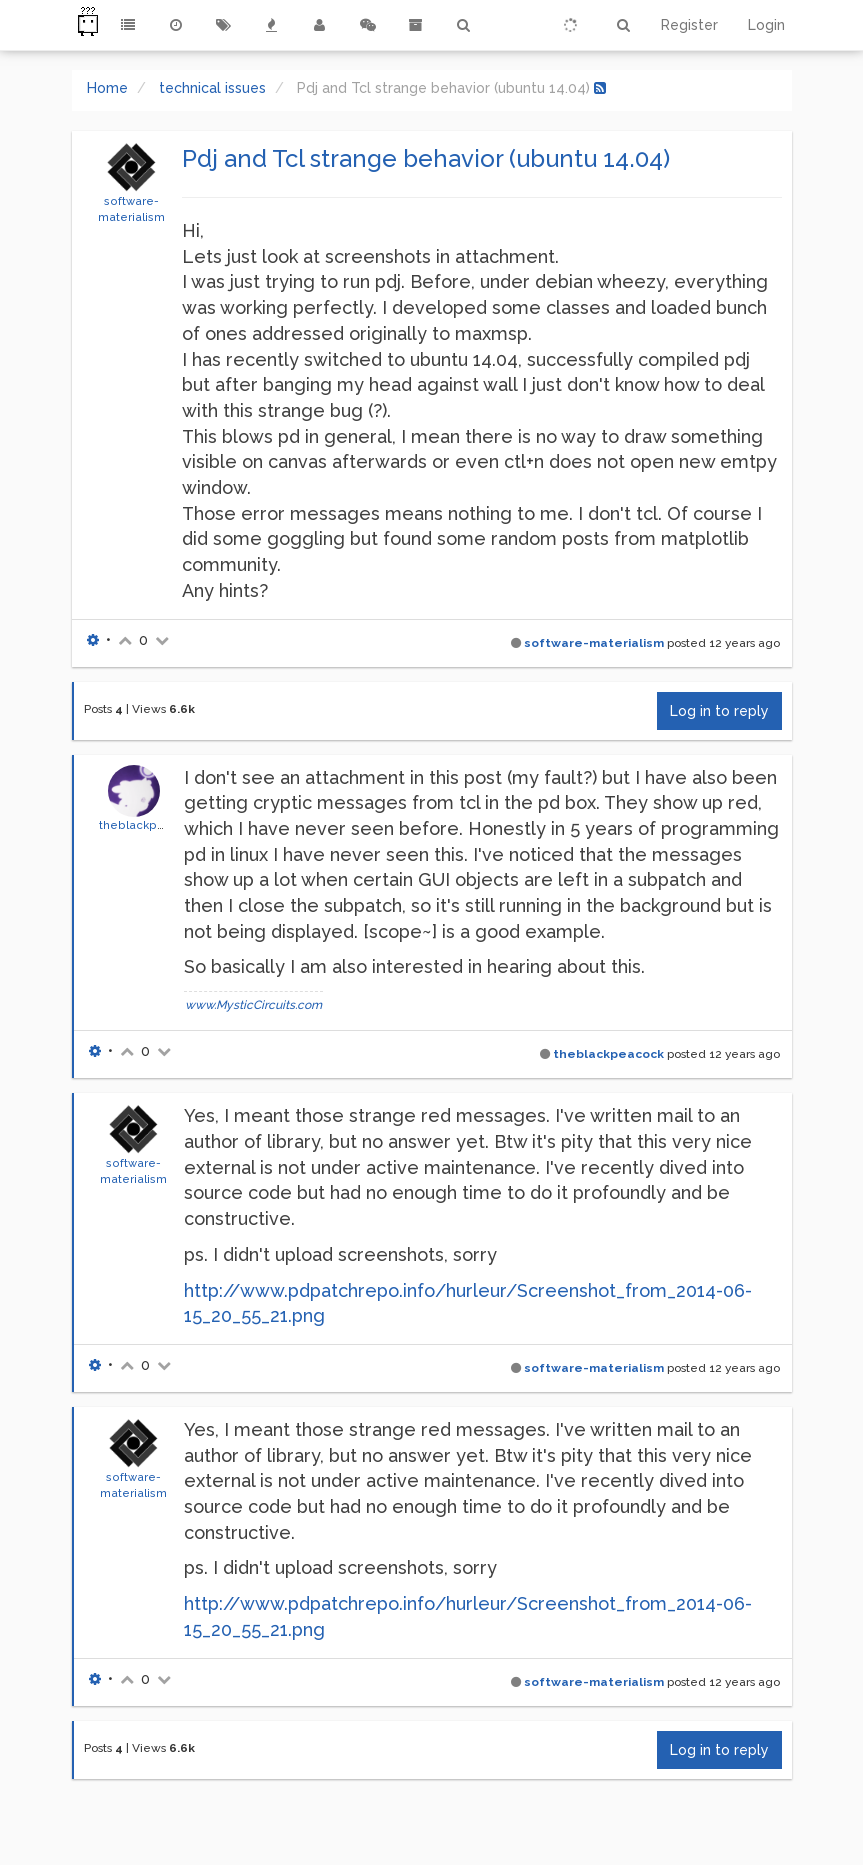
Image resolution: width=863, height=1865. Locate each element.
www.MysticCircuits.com (253, 1005)
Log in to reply (719, 711)
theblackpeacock (149, 825)
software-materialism (594, 643)
